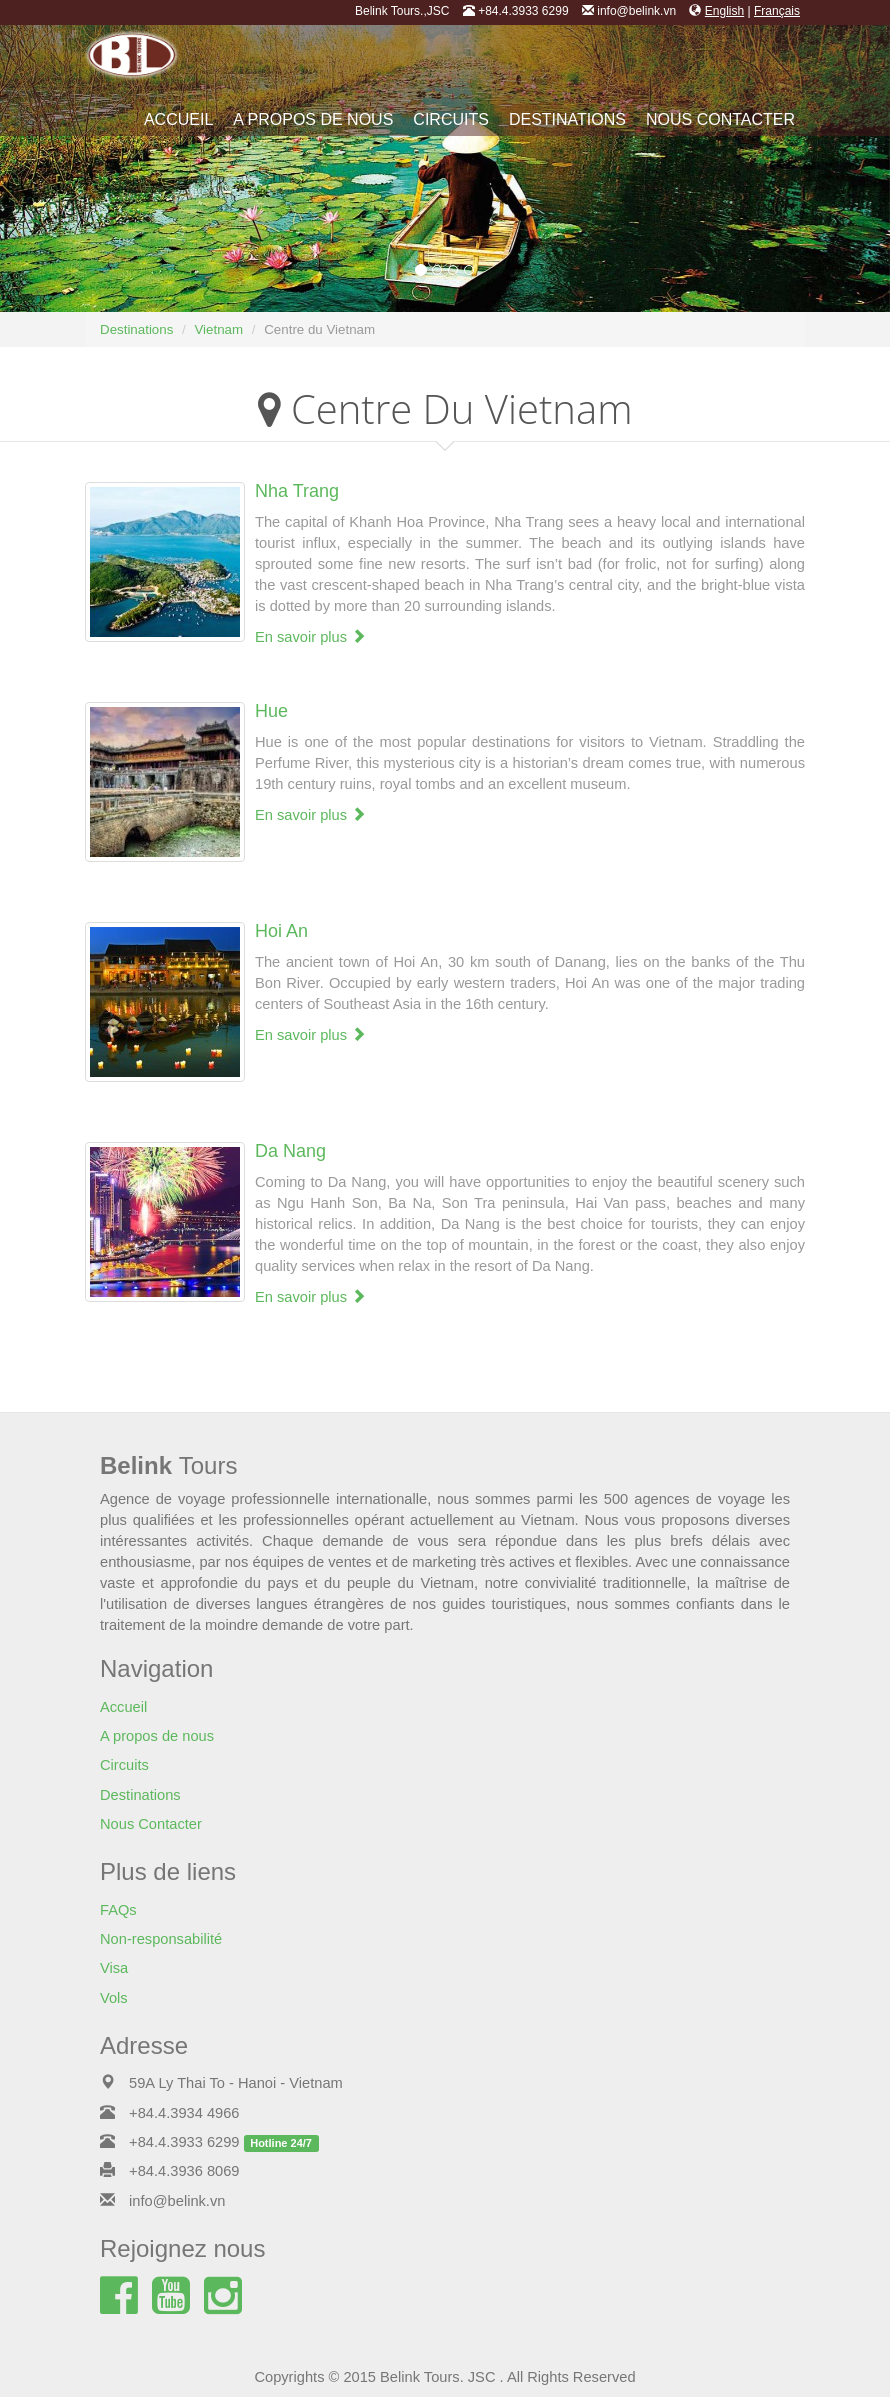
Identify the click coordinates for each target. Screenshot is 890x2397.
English (724, 11)
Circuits (451, 119)
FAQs (118, 1910)
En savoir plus (310, 637)
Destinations (567, 119)
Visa (114, 1968)
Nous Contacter (720, 119)
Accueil (178, 119)
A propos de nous (313, 119)
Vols (114, 1998)
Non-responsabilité (161, 1939)
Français (777, 11)
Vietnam (218, 329)
